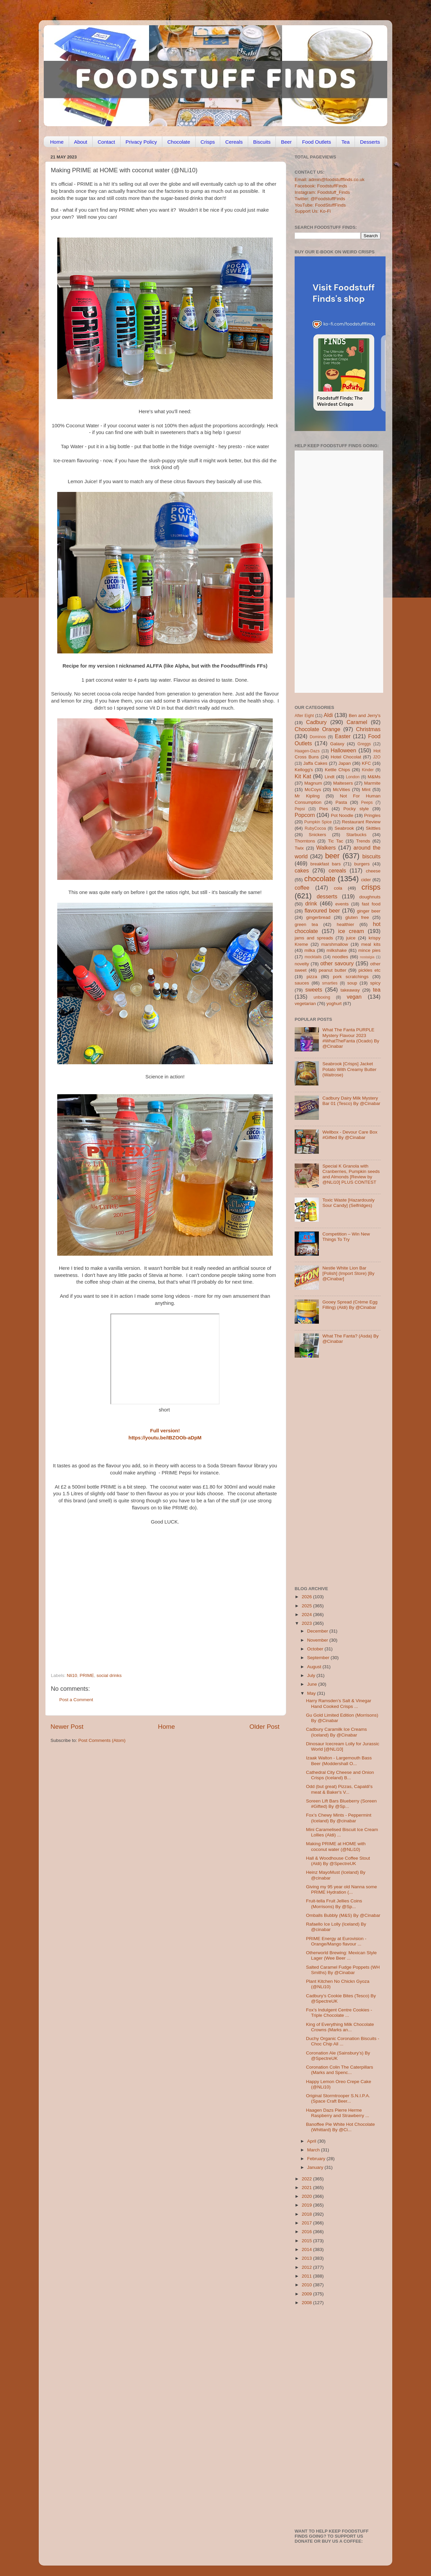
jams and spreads (314, 937)
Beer (286, 142)
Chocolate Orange (317, 729)
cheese (373, 870)
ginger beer (368, 911)
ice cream (351, 931)
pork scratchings (351, 976)
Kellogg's (304, 769)
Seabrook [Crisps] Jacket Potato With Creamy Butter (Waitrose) (349, 1069)
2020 (307, 2196)
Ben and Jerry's (364, 715)
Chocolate (178, 142)
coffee (302, 888)
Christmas (368, 729)
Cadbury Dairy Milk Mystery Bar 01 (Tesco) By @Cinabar (351, 1101)
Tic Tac (335, 841)
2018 (307, 2214)
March (314, 2149)
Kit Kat (303, 776)
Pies (323, 808)
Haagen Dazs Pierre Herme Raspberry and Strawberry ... (337, 2113)
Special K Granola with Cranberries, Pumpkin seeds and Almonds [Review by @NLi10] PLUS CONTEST (350, 1174)
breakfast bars (325, 863)
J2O (376, 757)
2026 (307, 1596)
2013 (307, 2258)
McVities (341, 789)
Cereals (234, 142)
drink (311, 903)
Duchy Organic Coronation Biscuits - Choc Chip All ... (342, 2041)
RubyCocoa (315, 828)
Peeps (366, 802)
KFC (366, 763)
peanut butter (332, 970)
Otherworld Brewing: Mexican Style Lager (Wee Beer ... (341, 1955)
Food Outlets (316, 142)
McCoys (313, 789)
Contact (106, 142)
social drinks (109, 1675)
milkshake (337, 950)
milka (309, 950)
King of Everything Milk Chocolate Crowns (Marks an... (340, 2027)
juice (351, 937)
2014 (307, 2249)
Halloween (343, 750)
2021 (307, 2187)
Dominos (318, 737)
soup (352, 983)
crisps (371, 887)
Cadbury (316, 722)
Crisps (208, 142)
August (315, 1666)
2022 (307, 2178)
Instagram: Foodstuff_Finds (322, 192)
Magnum (313, 783)
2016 (307, 2231)
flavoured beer (322, 910)
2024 (307, 1614)
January (316, 2167)
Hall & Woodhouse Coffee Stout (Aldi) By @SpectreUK (338, 1861)
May (312, 1693)
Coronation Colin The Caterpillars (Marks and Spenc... (339, 2070)
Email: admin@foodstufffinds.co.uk (330, 179)
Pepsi (300, 809)
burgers (362, 863)
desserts (327, 896)
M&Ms (374, 776)
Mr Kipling (307, 795)
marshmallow (334, 944)
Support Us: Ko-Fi (313, 211)
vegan (354, 997)
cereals (337, 870)
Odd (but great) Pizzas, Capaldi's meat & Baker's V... (339, 1789)
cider (366, 879)
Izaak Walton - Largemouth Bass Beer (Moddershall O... (339, 1760)
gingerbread (318, 917)
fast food (371, 903)
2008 (307, 2302)
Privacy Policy (141, 142)
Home (57, 142)
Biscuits (262, 142)
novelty (302, 963)
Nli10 (72, 1675)
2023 (307, 1623)
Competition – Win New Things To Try (346, 1236)
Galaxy (337, 743)
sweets (313, 990)
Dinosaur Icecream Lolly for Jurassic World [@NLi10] (342, 1746)
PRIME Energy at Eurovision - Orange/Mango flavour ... (336, 1941)
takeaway (350, 990)
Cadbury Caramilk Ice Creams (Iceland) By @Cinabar (336, 1732)
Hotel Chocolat (346, 756)
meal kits (370, 944)
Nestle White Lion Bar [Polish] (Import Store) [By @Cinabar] (348, 1273)
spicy (375, 983)
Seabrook (344, 828)
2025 (307, 1605)
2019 (307, 2205)
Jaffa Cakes (315, 763)
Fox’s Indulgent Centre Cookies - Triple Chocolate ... (339, 2012)
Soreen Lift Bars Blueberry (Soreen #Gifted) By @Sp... (341, 1803)
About (80, 142)
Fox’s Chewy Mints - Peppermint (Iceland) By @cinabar (338, 1818)
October (316, 1648)
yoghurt (334, 1003)
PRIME (87, 1675)
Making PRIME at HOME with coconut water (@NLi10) (336, 1846)
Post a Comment (76, 1699)
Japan (344, 763)
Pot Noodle (342, 815)
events (342, 903)
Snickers (317, 834)
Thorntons (305, 841)
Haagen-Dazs (307, 751)
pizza (311, 976)
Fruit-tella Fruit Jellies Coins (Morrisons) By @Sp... (334, 1903)
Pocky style (356, 808)
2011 (307, 2276)
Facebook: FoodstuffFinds (321, 185)
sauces (302, 983)
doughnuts (369, 896)
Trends (363, 841)
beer (332, 856)
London (353, 777)
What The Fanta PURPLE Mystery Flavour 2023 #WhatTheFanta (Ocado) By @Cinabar (350, 1038)
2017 (307, 2222)
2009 (307, 2293)
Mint (366, 789)
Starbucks (356, 834)
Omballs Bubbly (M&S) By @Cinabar (343, 1915)
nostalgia (367, 957)
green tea (306, 924)
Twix (299, 848)
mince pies (369, 950)
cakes (302, 870)
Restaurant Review (361, 821)
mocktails (313, 957)
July (312, 1675)
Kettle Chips (337, 769)
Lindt (329, 776)
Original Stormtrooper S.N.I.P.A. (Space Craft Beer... (338, 2098)
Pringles (372, 815)
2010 (307, 2284)
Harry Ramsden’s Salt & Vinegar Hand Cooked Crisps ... (338, 1703)
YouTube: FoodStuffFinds (320, 205)
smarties (330, 983)
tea (377, 990)
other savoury (337, 963)
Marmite (372, 783)
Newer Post (67, 1726)
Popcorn (305, 815)
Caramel (356, 722)
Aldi (328, 715)
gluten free (357, 917)
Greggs (364, 744)
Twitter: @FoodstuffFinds (320, 198)
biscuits (371, 856)
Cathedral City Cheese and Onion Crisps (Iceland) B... (340, 1775)
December (318, 1631)
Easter (343, 736)
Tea (345, 142)
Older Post (264, 1726)
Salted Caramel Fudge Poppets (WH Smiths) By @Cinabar (343, 1970)
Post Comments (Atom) (102, 1740)
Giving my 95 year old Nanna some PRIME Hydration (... (341, 1889)
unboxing (321, 997)
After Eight (304, 715)
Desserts (370, 142)
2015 (307, 2240)
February (317, 2158)
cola (338, 888)
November (318, 1640)
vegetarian (305, 1003)
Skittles (373, 828)
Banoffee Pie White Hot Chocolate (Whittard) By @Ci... (340, 2127)
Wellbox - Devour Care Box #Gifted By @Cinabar (349, 1135)
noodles (340, 956)
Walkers (326, 848)
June (312, 1684)
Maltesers (343, 783)
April (312, 2141)
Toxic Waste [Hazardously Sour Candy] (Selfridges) (348, 1202)
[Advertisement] (152, 1626)
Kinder (368, 769)
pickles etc (369, 970)
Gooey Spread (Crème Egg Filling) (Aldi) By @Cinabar (349, 1304)
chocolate (319, 878)
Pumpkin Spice (318, 822)
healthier (345, 924)
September (319, 1657)
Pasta (341, 802)
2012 (307, 2267)
